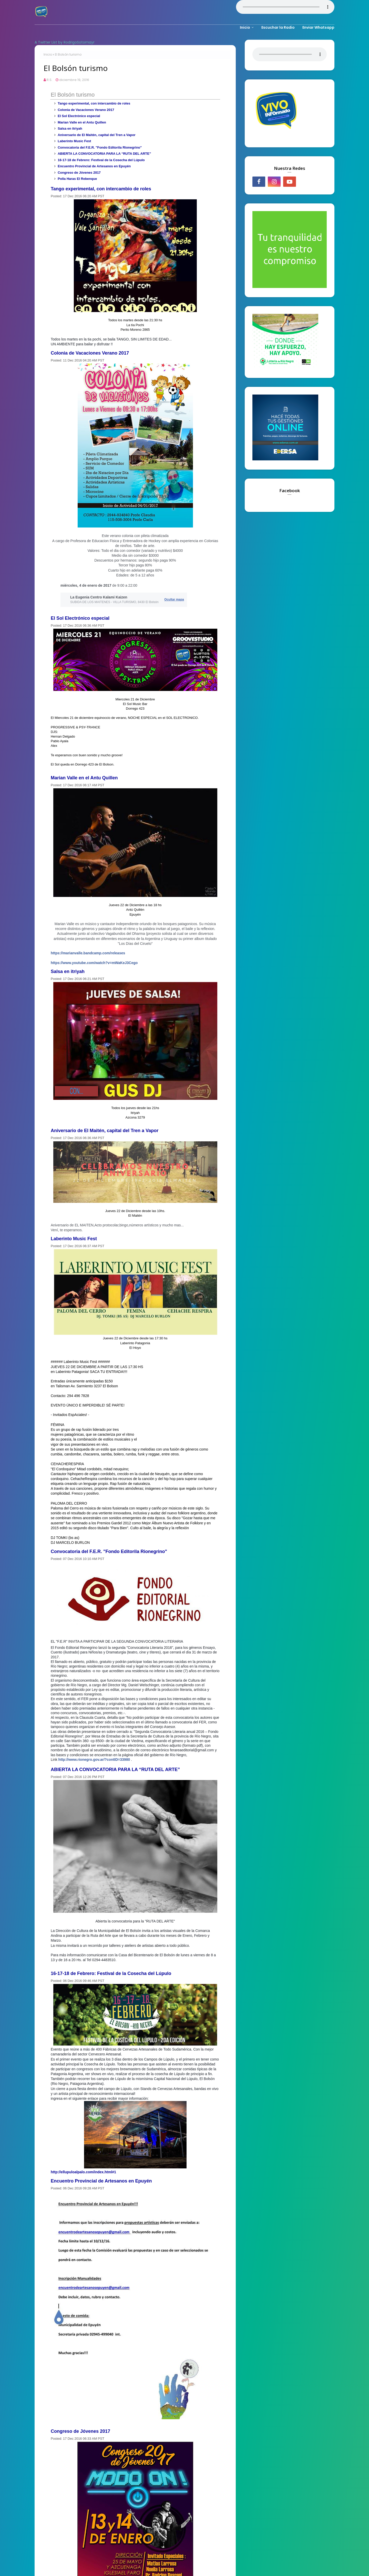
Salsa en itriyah (70, 128)
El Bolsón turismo (73, 94)
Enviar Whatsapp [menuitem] (318, 27)
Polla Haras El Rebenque (77, 179)
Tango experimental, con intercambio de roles (94, 103)
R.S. (49, 79)
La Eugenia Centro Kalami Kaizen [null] (98, 597)
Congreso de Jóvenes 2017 (79, 172)
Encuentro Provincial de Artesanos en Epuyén (94, 166)
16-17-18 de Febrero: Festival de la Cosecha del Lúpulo (101, 160)
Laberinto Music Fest (74, 141)
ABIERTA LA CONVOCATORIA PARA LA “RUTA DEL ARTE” (104, 154)
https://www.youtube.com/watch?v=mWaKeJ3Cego (94, 963)
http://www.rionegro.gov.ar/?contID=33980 (94, 1759)
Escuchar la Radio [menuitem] (278, 27)
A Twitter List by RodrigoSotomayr (65, 42)
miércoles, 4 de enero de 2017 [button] (85, 585)
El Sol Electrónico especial (79, 116)
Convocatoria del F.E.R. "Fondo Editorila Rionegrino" (100, 147)
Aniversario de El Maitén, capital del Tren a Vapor (96, 135)
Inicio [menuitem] (245, 27)
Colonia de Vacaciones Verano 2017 (86, 110)
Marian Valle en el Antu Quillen (82, 122)
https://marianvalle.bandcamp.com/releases (88, 953)
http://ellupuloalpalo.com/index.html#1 (83, 2172)
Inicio (48, 54)
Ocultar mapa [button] (174, 599)
